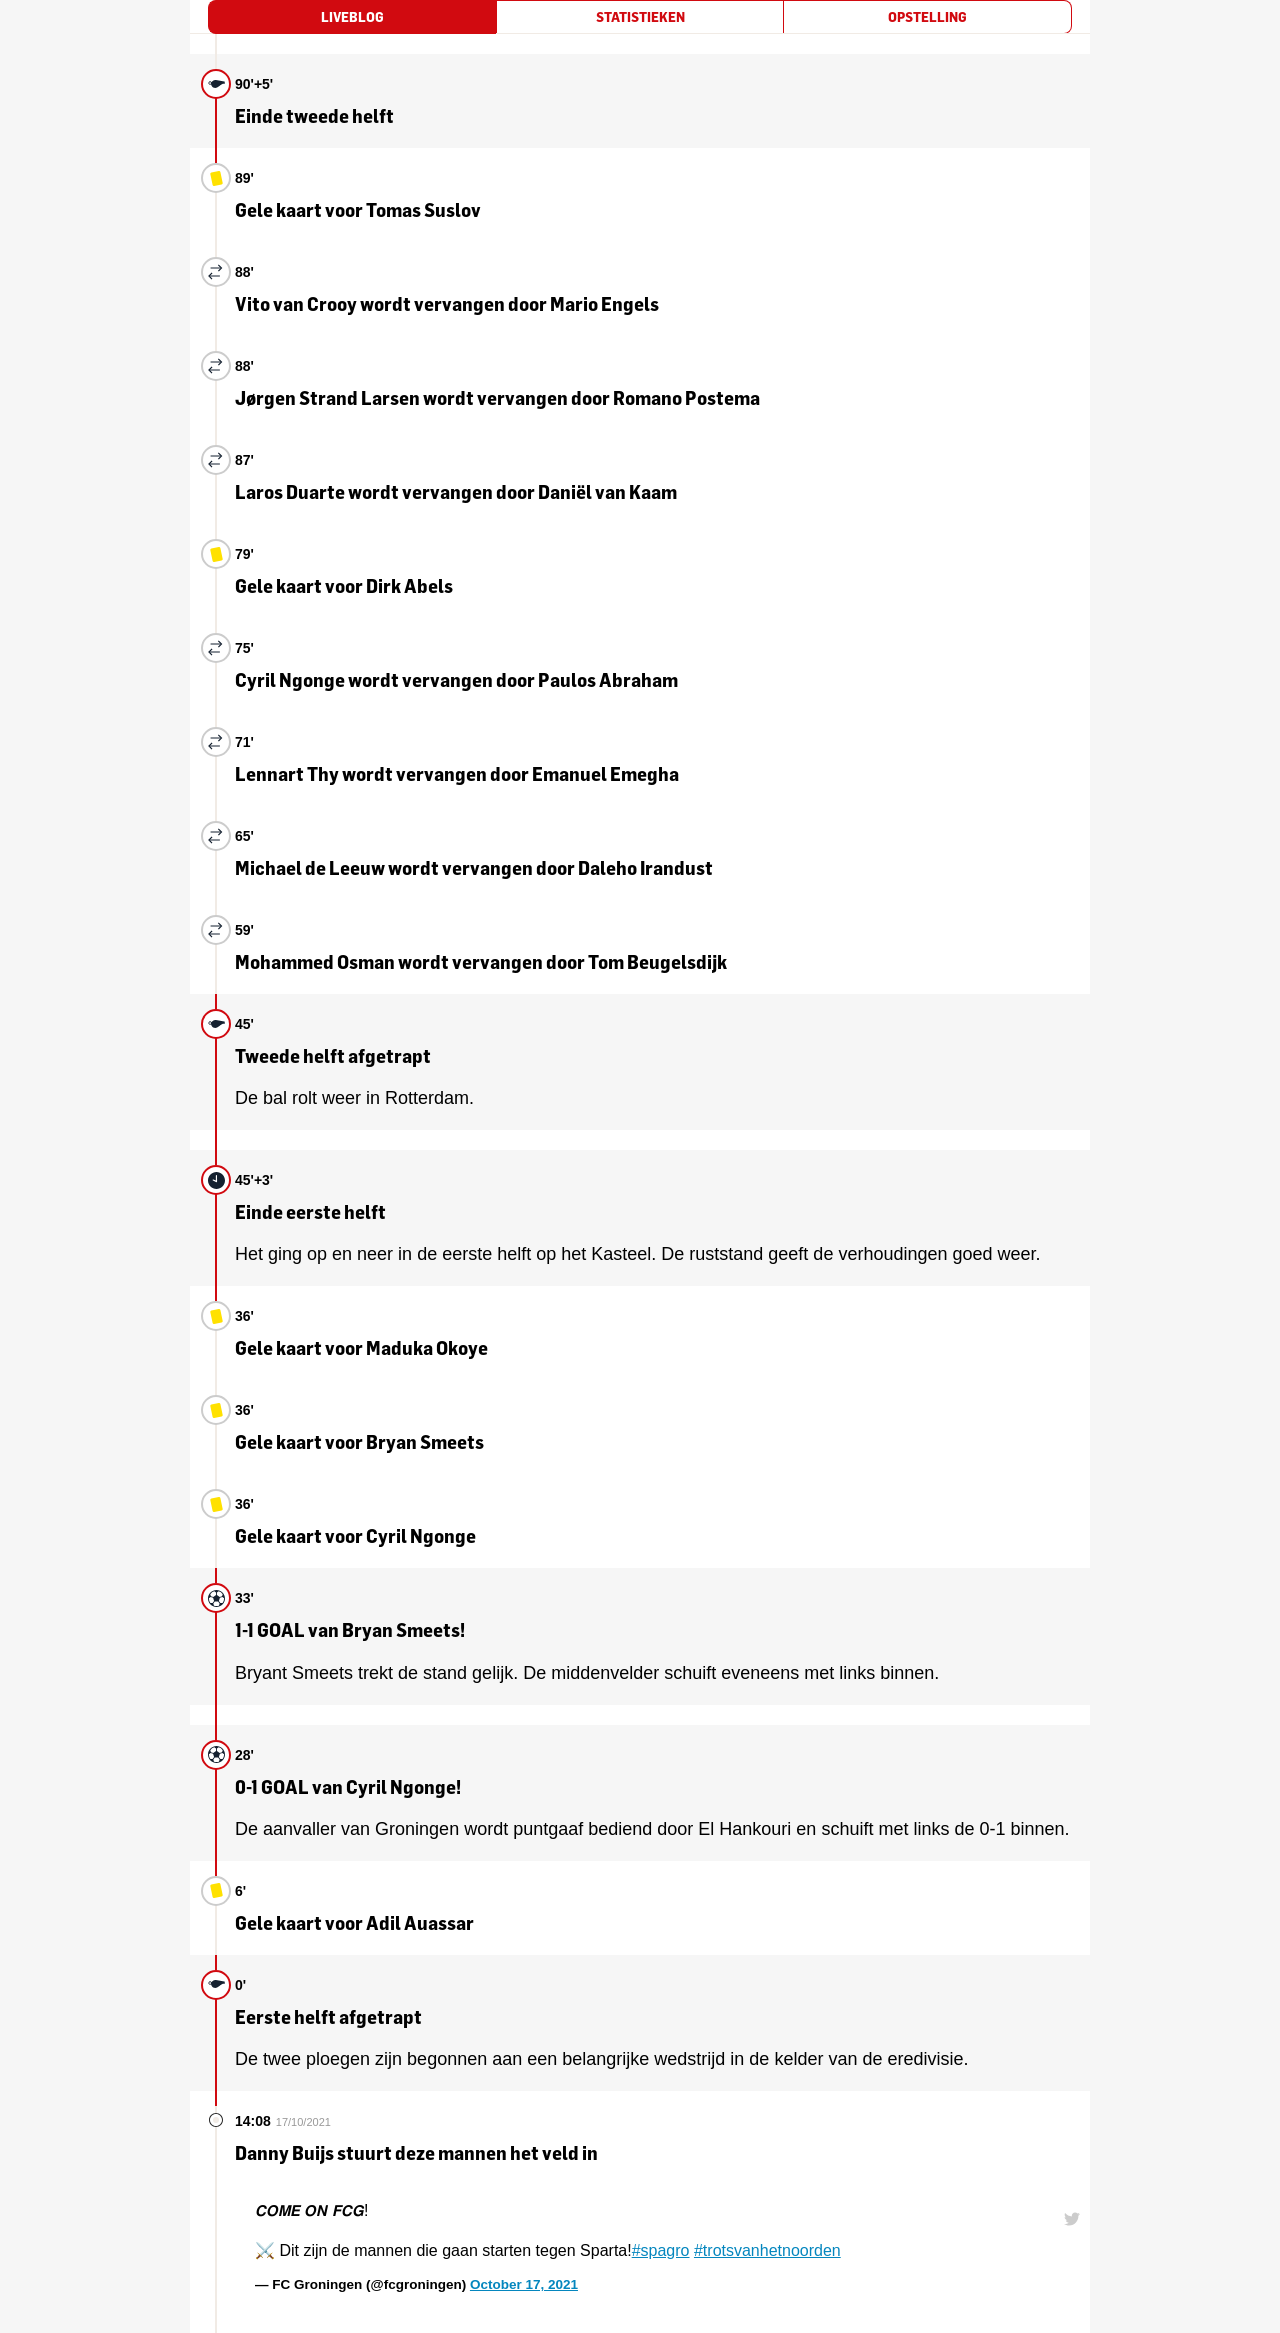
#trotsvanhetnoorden (767, 2250)
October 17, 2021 (524, 2284)
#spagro (661, 2250)
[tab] (352, 17)
